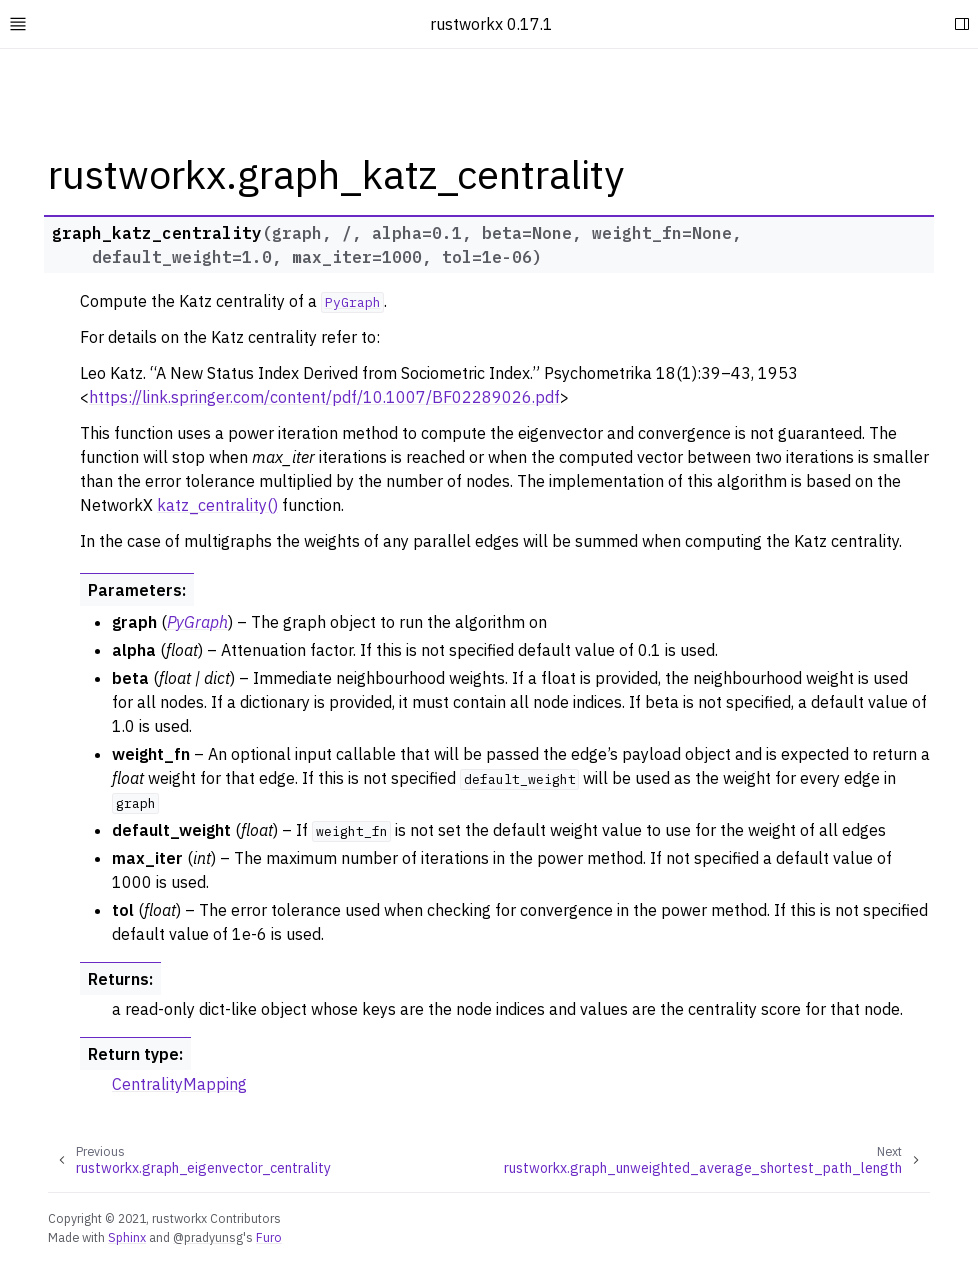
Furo (269, 1237)
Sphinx (127, 1237)
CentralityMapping (179, 1084)
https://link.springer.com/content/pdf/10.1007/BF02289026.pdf (324, 397)
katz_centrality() (217, 505)
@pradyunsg (208, 1237)
